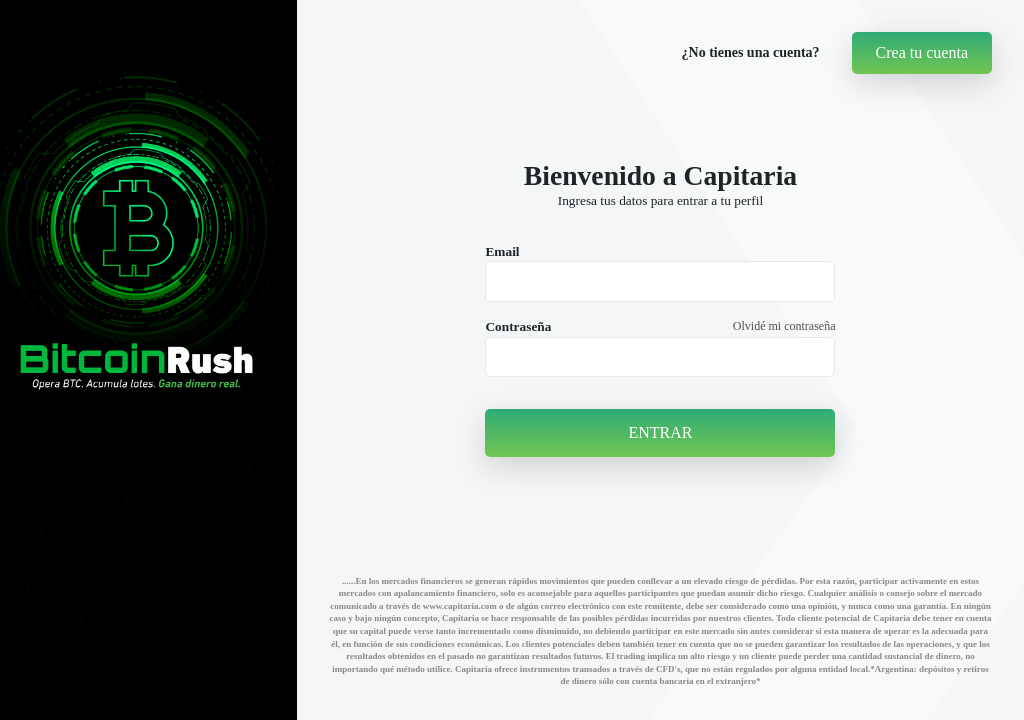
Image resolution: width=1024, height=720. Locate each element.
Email (502, 251)
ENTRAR (660, 432)
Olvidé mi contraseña (784, 326)
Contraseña (518, 326)
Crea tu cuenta (922, 52)
